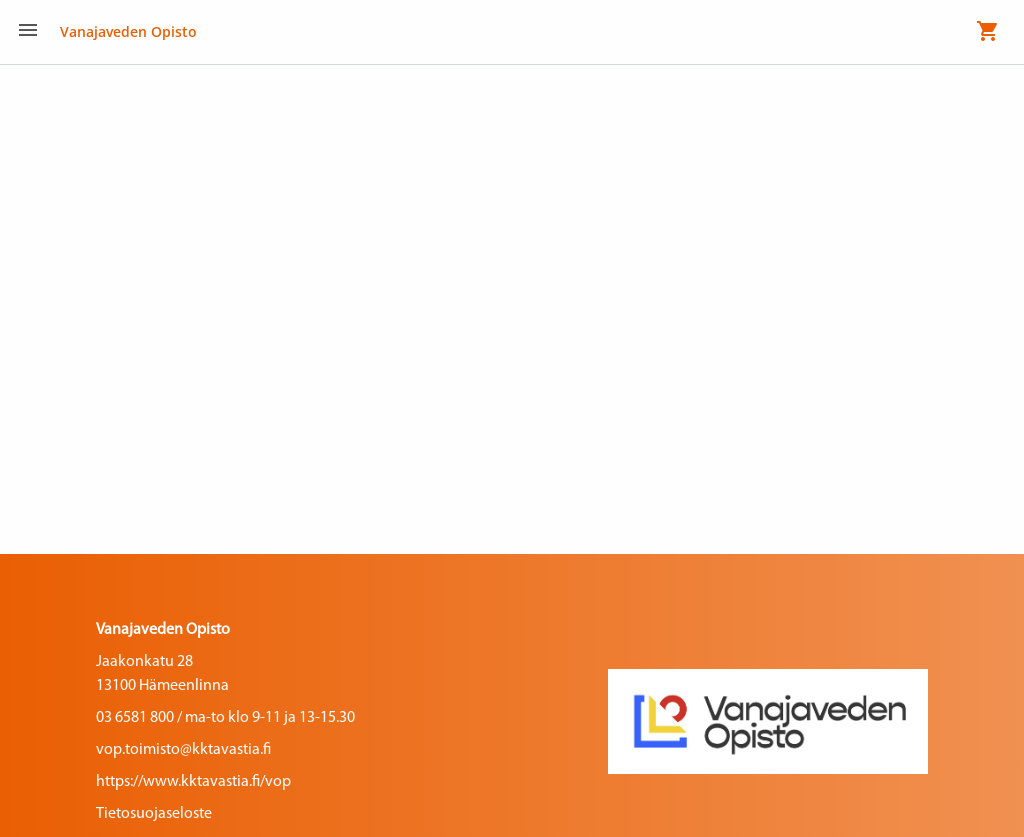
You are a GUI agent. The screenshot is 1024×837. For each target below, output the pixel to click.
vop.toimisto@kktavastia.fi (183, 750)
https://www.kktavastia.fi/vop (193, 782)
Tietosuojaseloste (154, 814)
